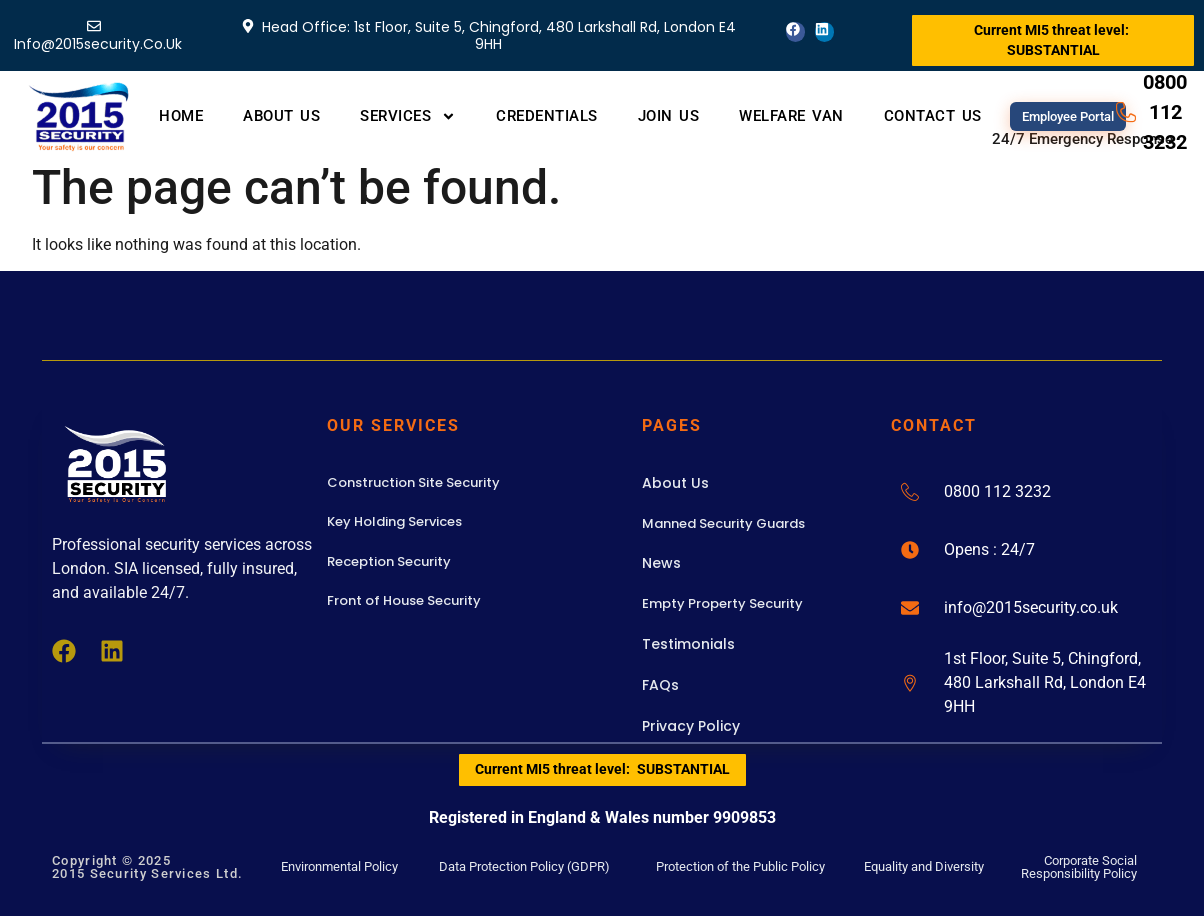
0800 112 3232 (997, 491)
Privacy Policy (691, 726)
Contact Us (933, 116)
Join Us (669, 116)
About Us (281, 116)
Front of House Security (404, 600)
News (661, 563)
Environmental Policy (339, 866)
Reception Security (389, 561)
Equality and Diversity (924, 866)
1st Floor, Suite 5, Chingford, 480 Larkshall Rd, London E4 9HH (1045, 682)
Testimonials (688, 644)
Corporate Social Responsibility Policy (1079, 867)
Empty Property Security (722, 603)
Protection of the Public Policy (740, 866)
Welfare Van (791, 116)
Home (181, 116)
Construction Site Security (413, 482)
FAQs (660, 685)
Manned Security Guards (723, 523)
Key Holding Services (394, 521)
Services (408, 116)
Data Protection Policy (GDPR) (524, 866)
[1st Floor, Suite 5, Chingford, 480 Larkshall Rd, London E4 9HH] (910, 683)
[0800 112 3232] (910, 492)
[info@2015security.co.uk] (910, 608)
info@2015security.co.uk (1031, 607)
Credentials (547, 116)
